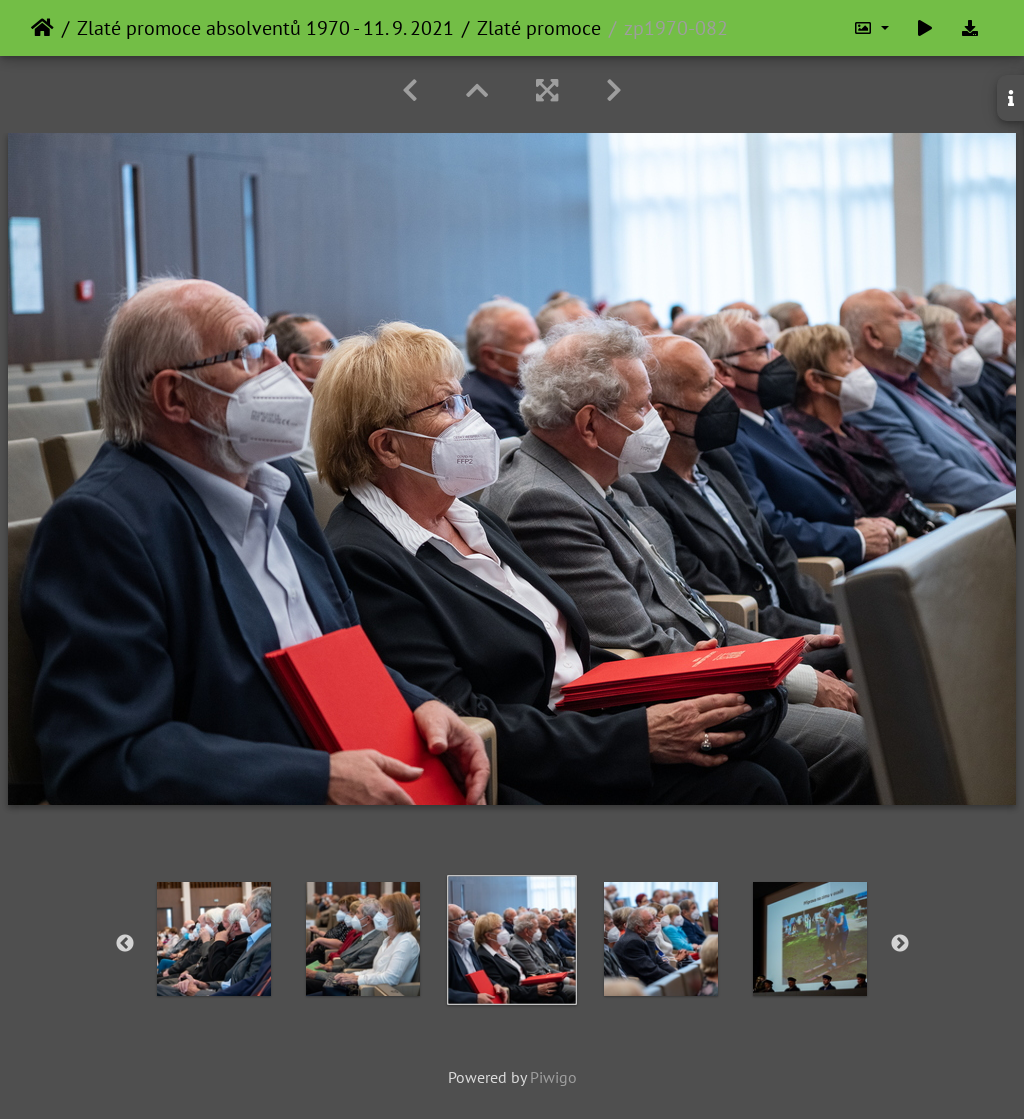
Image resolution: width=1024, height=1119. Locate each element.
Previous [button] (125, 944)
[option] (214, 939)
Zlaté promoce (539, 28)
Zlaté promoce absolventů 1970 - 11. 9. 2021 (265, 28)
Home (42, 28)
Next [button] (900, 944)
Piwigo (553, 1077)
